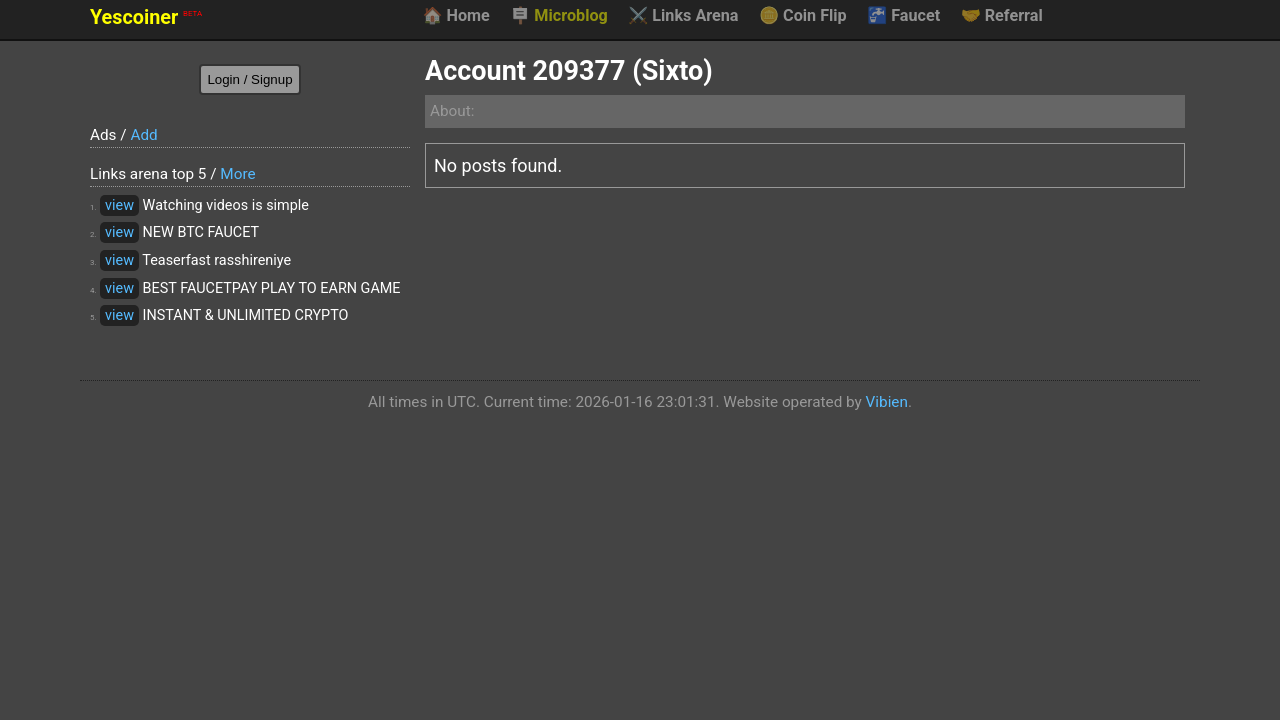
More (237, 174)
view (119, 205)
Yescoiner (146, 17)
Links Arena (683, 16)
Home (455, 16)
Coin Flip (803, 16)
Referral (1002, 16)
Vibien (887, 402)
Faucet (903, 16)
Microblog (559, 16)
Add (143, 135)
